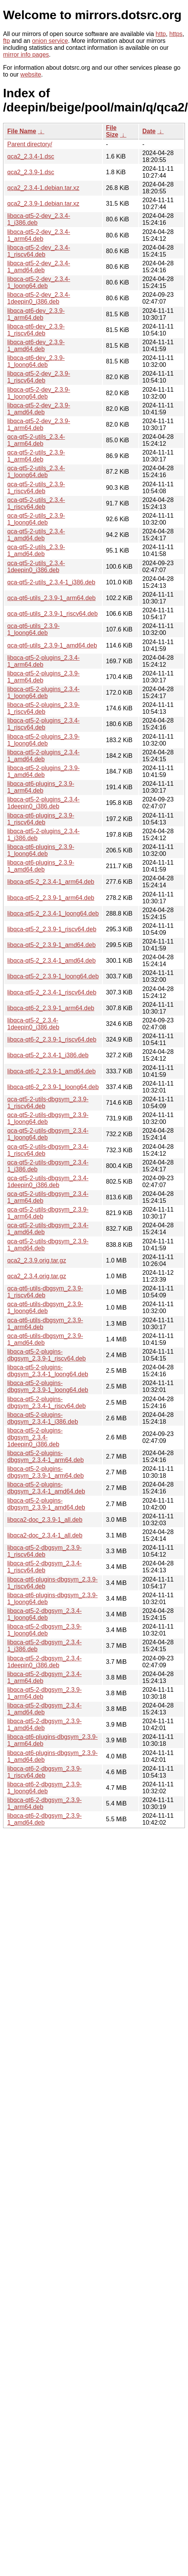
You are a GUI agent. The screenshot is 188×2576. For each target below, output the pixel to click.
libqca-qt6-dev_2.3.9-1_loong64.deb (36, 361)
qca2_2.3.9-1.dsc (30, 172)
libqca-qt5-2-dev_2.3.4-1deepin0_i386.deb (38, 298)
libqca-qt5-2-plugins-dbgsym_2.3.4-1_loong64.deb (47, 1370)
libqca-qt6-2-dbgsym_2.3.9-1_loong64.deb (44, 1787)
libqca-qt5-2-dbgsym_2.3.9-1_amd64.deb (44, 1724)
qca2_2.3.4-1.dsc (30, 156)
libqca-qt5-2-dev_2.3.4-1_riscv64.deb (38, 251)
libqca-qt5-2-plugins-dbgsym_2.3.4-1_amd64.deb (46, 1488)
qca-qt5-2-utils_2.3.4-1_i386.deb (51, 582)
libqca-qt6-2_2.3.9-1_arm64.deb (50, 1008)
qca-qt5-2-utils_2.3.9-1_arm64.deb (36, 456)
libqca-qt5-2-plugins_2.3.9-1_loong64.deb (43, 740)
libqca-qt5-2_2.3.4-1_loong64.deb (53, 913)
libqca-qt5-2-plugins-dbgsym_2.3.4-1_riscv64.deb (46, 1402)
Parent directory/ (29, 144)
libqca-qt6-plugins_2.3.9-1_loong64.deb (40, 850)
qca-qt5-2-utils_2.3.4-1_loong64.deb (36, 471)
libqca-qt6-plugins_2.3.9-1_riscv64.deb (40, 819)
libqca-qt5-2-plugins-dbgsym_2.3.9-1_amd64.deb (46, 1504)
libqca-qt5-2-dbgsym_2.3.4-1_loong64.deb (44, 1614)
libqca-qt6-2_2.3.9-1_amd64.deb (51, 1071)
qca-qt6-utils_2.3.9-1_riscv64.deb (52, 613)
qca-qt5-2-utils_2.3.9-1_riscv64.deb (36, 487)
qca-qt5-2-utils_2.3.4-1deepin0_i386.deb (36, 566)
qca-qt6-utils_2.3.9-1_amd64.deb (52, 645)
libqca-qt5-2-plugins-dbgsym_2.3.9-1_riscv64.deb (46, 1355)
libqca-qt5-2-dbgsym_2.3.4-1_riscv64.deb (44, 1566)
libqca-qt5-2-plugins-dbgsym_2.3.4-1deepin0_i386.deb (35, 1437)
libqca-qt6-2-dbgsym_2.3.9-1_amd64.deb (44, 1819)
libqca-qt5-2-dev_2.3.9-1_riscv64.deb (38, 377)
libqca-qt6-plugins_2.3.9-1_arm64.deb (40, 787)
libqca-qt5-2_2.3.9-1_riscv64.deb (51, 929)
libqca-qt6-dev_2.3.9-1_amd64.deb (36, 345)
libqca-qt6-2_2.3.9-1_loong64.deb (53, 1087)
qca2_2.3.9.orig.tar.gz (36, 1260)
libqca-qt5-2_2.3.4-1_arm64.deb (50, 881)
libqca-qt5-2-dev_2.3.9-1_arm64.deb (38, 424)
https (176, 34)
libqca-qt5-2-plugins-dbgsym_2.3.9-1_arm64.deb (45, 1472)
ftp (6, 41)
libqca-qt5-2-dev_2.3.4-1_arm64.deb (38, 235)
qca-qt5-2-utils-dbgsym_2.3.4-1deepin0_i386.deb (48, 1181)
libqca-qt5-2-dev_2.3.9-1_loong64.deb (38, 393)
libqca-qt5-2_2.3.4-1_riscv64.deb (51, 992)
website (30, 74)
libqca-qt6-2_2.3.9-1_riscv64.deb (51, 1039)
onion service (50, 41)
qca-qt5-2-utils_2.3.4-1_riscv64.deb (36, 503)
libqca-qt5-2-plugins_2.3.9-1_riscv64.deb (43, 708)
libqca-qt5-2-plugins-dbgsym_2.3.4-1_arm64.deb (45, 1456)
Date (149, 131)
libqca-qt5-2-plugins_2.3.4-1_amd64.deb (43, 755)
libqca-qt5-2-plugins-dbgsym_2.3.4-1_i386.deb (42, 1418)
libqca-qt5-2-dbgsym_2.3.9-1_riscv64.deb (44, 1551)
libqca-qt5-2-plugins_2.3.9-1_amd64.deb (43, 771)
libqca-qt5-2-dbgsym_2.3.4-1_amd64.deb (44, 1709)
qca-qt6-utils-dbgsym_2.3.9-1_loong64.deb (45, 1307)
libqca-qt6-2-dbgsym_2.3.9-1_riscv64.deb (44, 1772)
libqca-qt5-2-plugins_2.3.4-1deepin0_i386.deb (43, 803)
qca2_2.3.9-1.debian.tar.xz (43, 203)
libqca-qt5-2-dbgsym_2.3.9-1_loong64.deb (44, 1630)
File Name (21, 131)
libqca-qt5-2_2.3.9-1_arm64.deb (50, 898)
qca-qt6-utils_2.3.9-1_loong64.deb (33, 629)
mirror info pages (26, 54)
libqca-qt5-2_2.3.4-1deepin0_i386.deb (33, 1023)
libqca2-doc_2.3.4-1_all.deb (45, 1535)
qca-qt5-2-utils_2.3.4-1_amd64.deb (36, 534)
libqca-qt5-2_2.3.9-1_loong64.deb (53, 976)
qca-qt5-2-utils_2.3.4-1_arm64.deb (36, 440)
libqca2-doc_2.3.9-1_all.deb (45, 1519)
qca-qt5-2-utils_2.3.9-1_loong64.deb (36, 519)
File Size (112, 131)
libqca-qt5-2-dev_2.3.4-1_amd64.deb (38, 266)
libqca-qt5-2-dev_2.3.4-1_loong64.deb (38, 282)
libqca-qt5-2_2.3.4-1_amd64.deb (51, 960)
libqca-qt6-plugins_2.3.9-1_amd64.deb (40, 866)
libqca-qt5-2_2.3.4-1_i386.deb (48, 1055)
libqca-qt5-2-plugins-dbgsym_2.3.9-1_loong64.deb (47, 1386)
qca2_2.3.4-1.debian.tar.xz (43, 188)
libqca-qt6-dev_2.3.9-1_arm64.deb (36, 314)
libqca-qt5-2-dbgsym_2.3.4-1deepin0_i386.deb (44, 1661)
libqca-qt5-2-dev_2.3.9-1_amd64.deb (38, 408)
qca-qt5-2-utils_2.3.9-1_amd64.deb (36, 550)
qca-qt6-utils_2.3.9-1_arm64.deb (51, 598)
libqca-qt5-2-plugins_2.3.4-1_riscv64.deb (43, 724)
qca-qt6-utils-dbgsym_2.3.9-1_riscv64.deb (45, 1292)
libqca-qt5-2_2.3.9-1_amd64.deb (51, 945)
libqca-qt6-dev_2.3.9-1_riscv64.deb (36, 330)
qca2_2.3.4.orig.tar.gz (36, 1276)
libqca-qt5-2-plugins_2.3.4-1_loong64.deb (43, 692)
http (161, 34)
